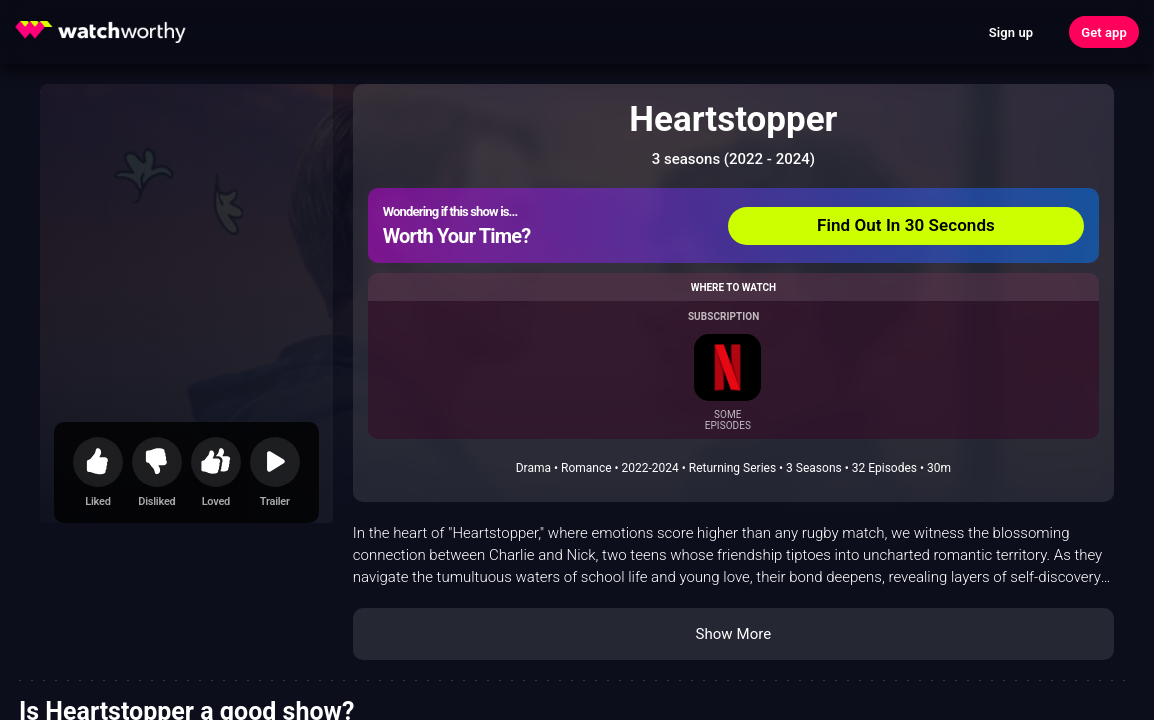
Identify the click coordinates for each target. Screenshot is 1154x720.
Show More (733, 634)
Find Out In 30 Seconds (906, 225)
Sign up (1011, 32)
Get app (1104, 32)
